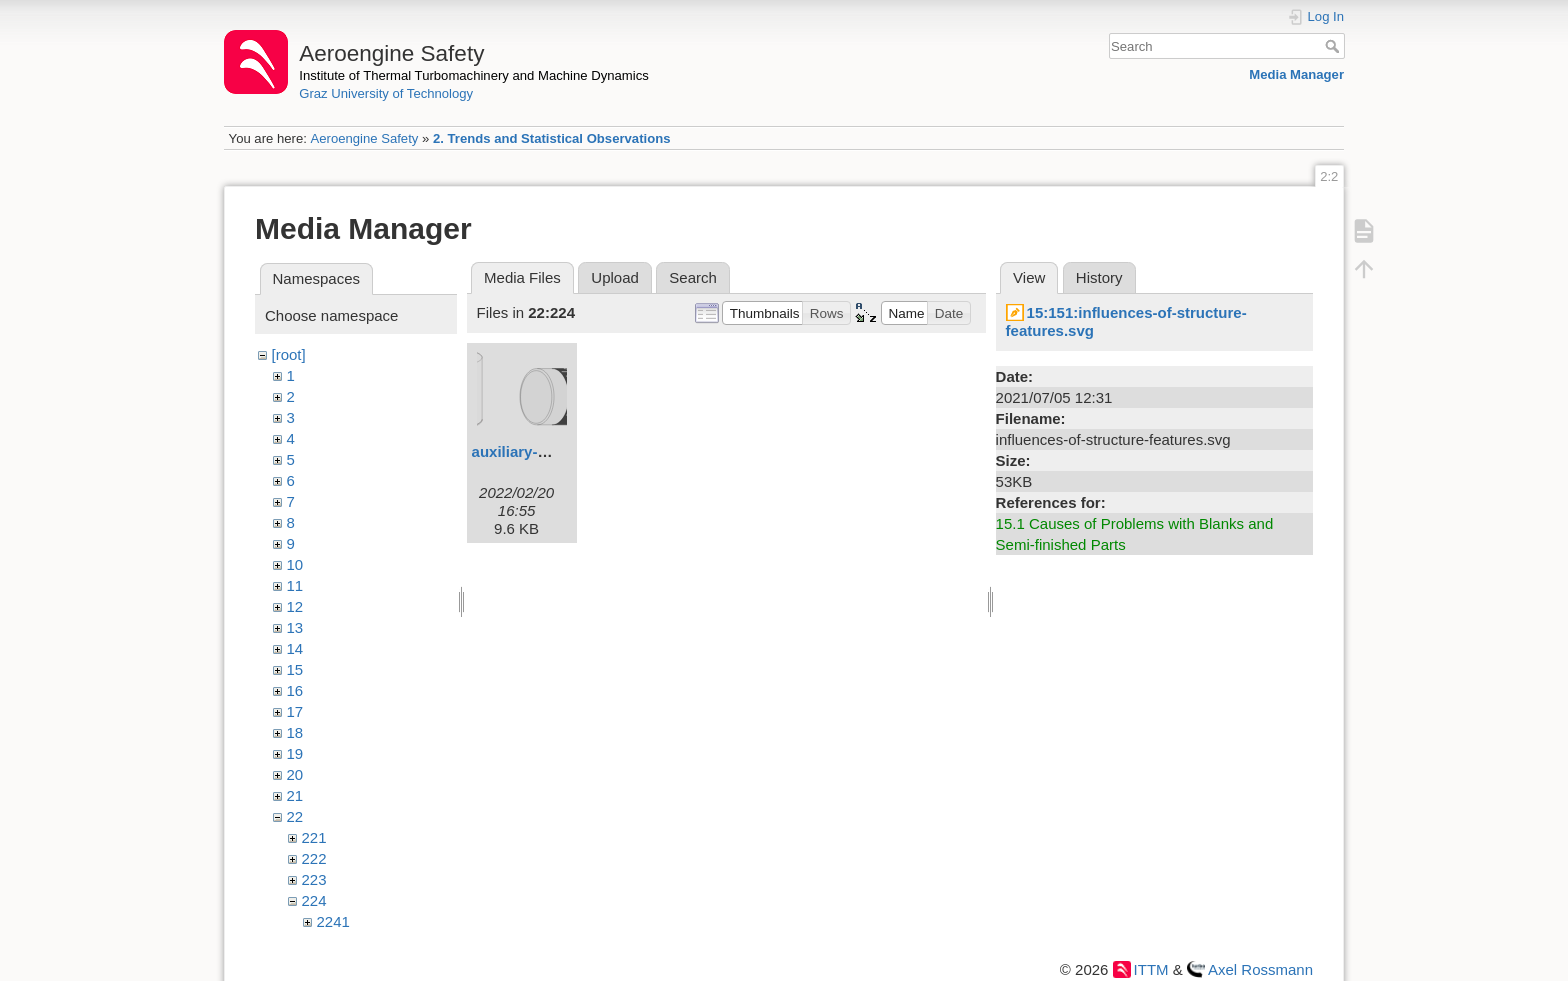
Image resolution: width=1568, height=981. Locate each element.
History (1099, 277)
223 (314, 879)
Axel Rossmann (1260, 969)
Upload (615, 277)
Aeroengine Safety (364, 138)
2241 (333, 921)
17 (295, 711)
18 (295, 732)
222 (314, 858)
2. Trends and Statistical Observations (552, 138)
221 (314, 837)
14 (295, 648)
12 (295, 606)
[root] (289, 354)
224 (314, 900)
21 (295, 795)
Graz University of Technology (386, 93)
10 (295, 564)
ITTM (1151, 969)
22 (295, 816)
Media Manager (1296, 74)
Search (1334, 46)
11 (295, 585)
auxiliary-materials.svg (553, 451)
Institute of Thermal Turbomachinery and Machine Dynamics (474, 75)
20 (295, 774)
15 (295, 669)
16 (295, 690)
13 (295, 627)
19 (295, 753)
